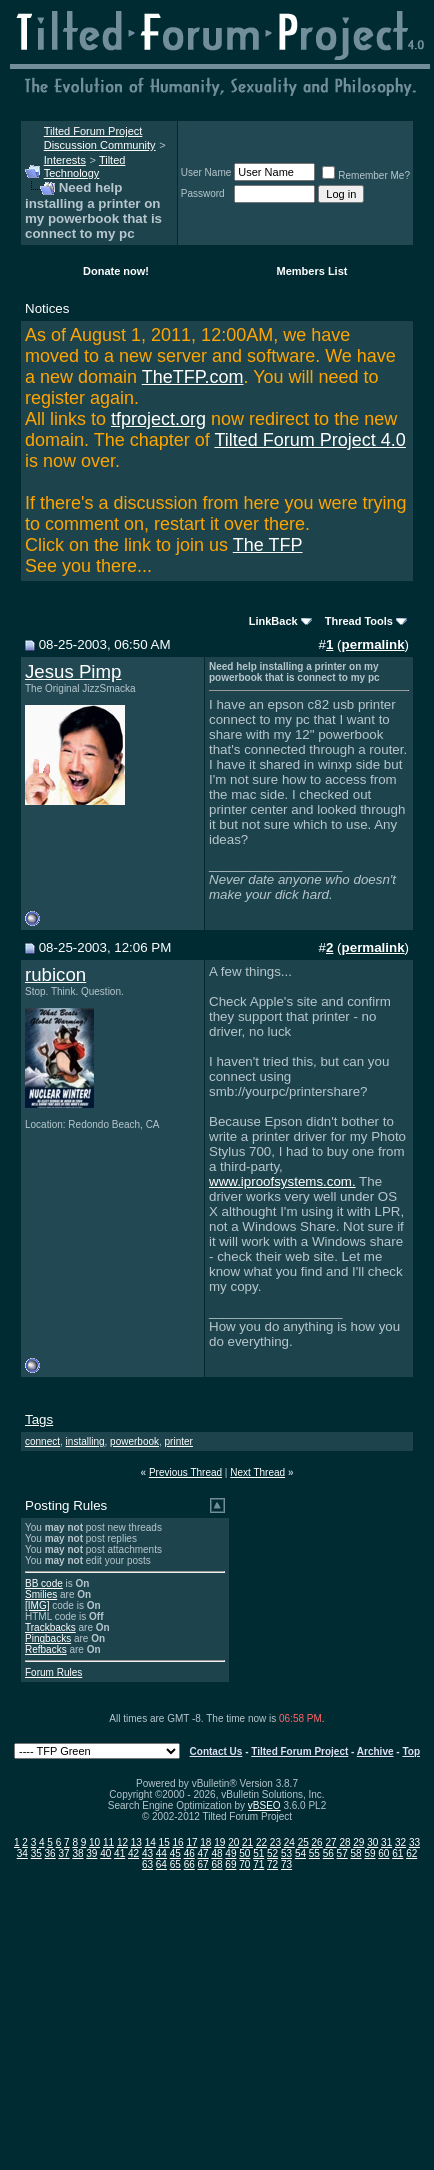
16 (178, 1842)
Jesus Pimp (73, 671)
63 (147, 1864)
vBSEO (264, 1805)
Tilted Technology (85, 166)
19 (219, 1842)
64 (161, 1864)
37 (63, 1853)
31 (386, 1842)
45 (175, 1853)
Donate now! (116, 271)
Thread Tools (359, 621)
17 (191, 1842)
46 (189, 1853)
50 (244, 1853)
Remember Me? (366, 175)
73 (286, 1864)
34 (22, 1853)
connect (42, 1441)
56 (328, 1853)
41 (119, 1853)
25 (303, 1842)
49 (230, 1853)
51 (258, 1853)
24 (289, 1842)
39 (91, 1853)
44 (161, 1853)
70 (244, 1864)
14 (150, 1842)
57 (342, 1853)
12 (122, 1842)
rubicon (55, 974)
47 (203, 1853)
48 (216, 1853)
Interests (65, 160)
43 (147, 1853)
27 (330, 1842)
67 (203, 1864)
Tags (39, 1419)
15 (164, 1842)
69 (230, 1864)
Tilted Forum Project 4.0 (309, 440)
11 (108, 1842)
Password (203, 193)
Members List (312, 271)
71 (258, 1864)
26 (317, 1842)
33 (414, 1842)
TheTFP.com (193, 377)
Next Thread (257, 1472)
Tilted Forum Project (299, 1751)
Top (411, 1751)
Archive (375, 1751)
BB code (44, 1583)
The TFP (268, 545)
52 (272, 1853)
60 (383, 1853)
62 (411, 1853)
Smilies (41, 1594)
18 (205, 1842)
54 (300, 1853)
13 (136, 1842)
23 (275, 1842)
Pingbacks (48, 1638)
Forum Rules (53, 1672)
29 (358, 1842)
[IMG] (37, 1605)
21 (247, 1842)
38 (77, 1853)
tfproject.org (158, 419)
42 (133, 1853)
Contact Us (216, 1751)
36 (50, 1853)
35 (36, 1853)
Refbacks (46, 1649)
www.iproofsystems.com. (282, 1181)
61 (397, 1853)
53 (286, 1853)
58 (356, 1853)
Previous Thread (185, 1472)
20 (233, 1842)
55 (314, 1853)
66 (189, 1864)
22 (261, 1842)
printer (179, 1441)
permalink (373, 644)
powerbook (134, 1441)
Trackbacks (50, 1627)
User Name (206, 172)
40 (105, 1853)
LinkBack (273, 621)
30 (372, 1842)
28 (344, 1842)
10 (94, 1842)
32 (400, 1842)
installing (85, 1441)
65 (175, 1864)
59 (369, 1853)
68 (216, 1864)
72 (272, 1864)
